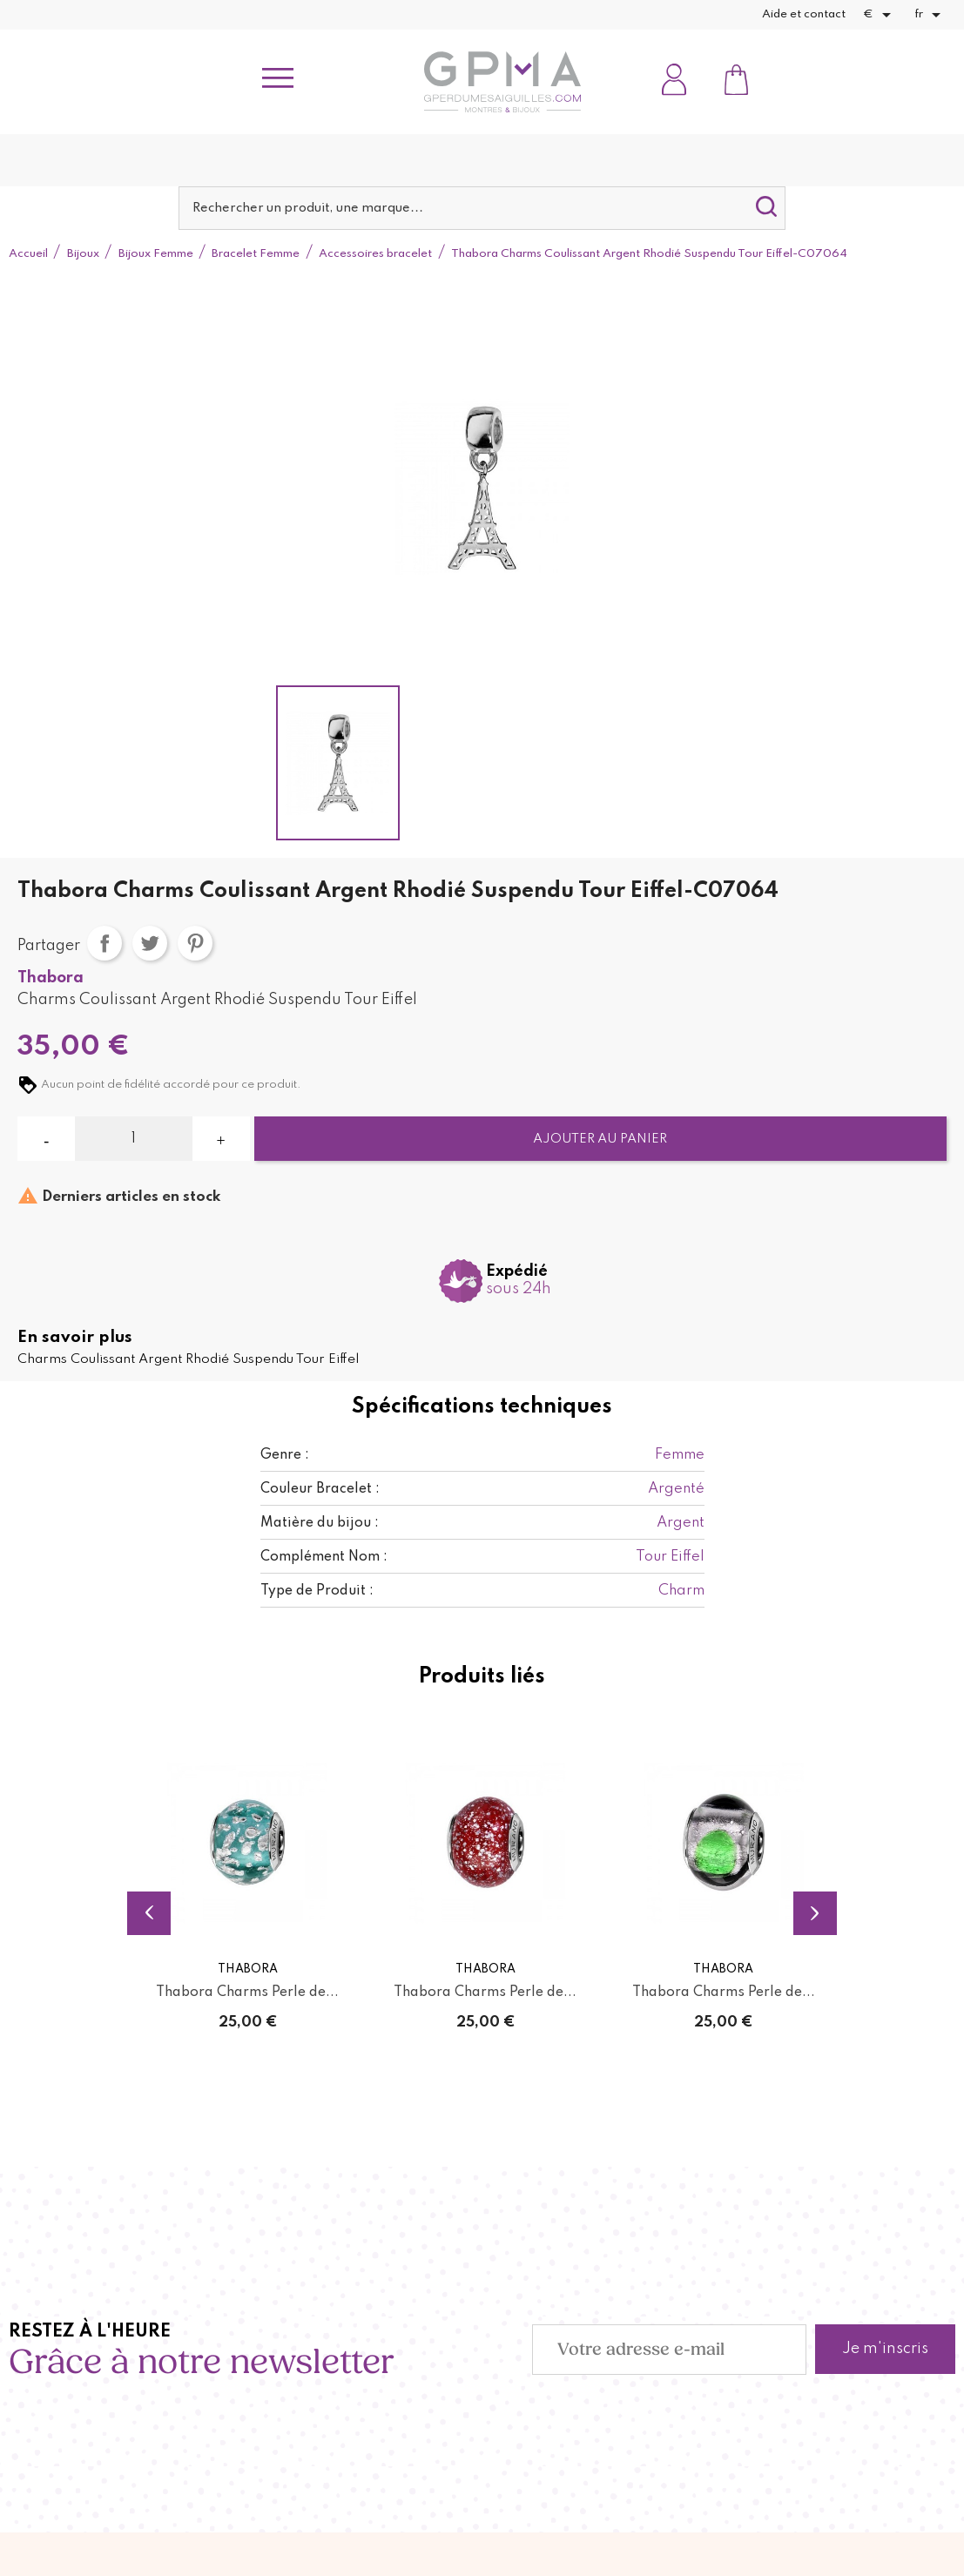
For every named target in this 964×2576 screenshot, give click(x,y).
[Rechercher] (482, 208)
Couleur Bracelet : (320, 1489)
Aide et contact (804, 14)
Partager (104, 943)
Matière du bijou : (319, 1523)
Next (815, 1912)
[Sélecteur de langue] (930, 14)
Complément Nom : (324, 1557)
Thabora (50, 978)
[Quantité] (133, 1139)
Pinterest (195, 943)
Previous (149, 1912)
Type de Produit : (317, 1591)
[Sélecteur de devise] (880, 14)
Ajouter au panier (600, 1139)
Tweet (149, 943)
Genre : (284, 1455)
